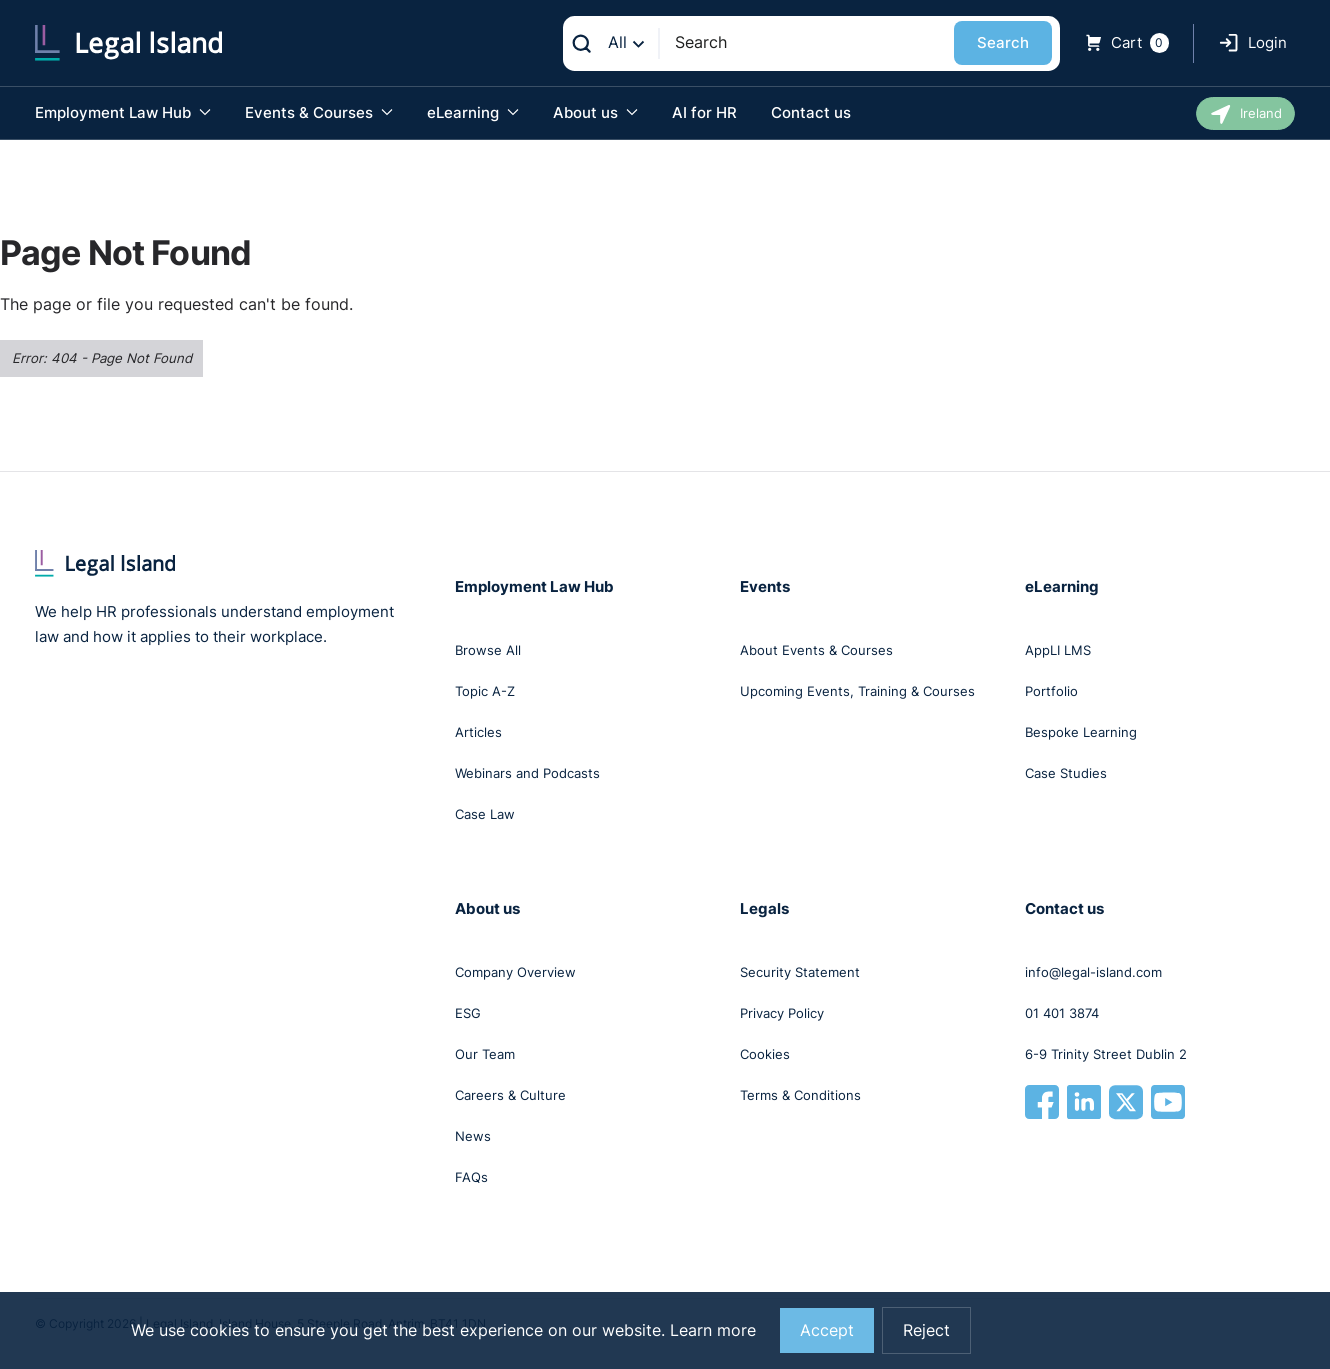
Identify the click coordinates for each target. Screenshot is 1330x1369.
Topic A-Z (485, 691)
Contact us (811, 112)
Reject (926, 1330)
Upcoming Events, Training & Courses (857, 691)
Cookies (765, 1054)
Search (1003, 42)
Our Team (485, 1054)
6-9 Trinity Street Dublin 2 (1106, 1054)
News (473, 1136)
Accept (827, 1330)
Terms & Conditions (800, 1095)
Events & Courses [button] (319, 112)
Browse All (488, 650)
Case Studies (1066, 773)
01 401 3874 (1062, 1013)
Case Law (485, 814)
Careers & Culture (510, 1095)
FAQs (471, 1177)
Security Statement (800, 972)
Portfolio (1051, 691)
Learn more (713, 1330)
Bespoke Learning (1081, 732)
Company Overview (515, 972)
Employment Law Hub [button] (123, 112)
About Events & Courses (816, 650)
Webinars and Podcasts (527, 773)
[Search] (806, 42)
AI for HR (704, 112)
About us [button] (595, 112)
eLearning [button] (473, 112)
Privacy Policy (782, 1013)
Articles (478, 732)
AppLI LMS (1058, 650)
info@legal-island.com (1093, 972)
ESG (468, 1013)
